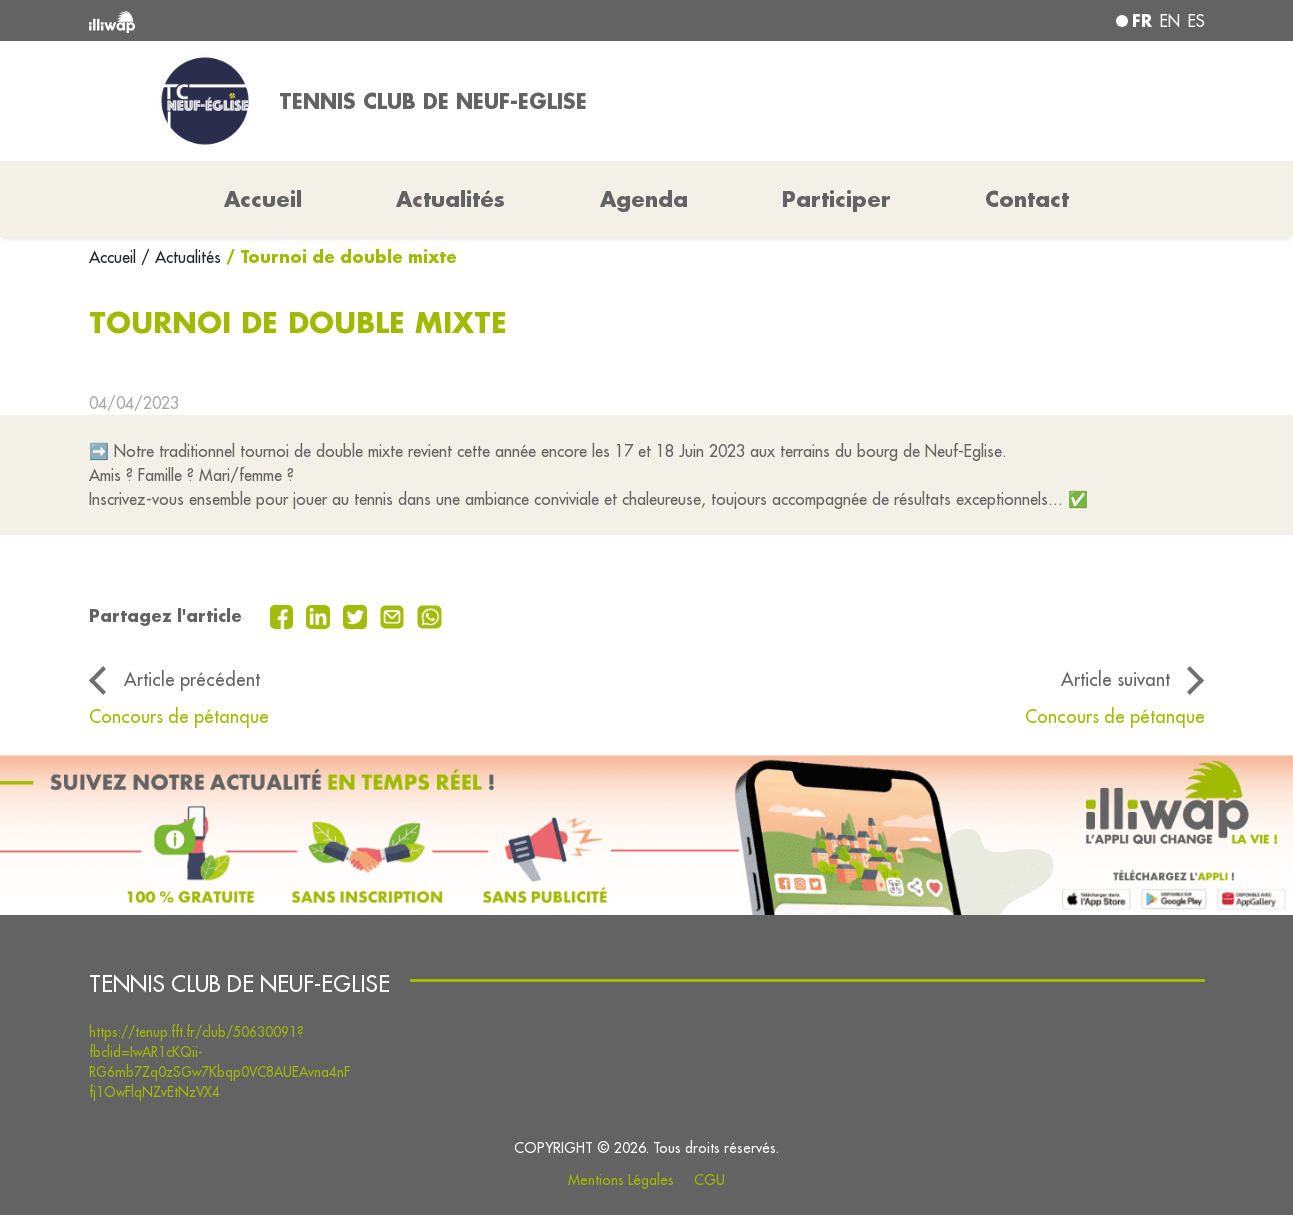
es (1196, 21)
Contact (1027, 199)
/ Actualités (181, 257)
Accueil (115, 257)
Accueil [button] (263, 199)
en (1170, 21)
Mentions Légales (621, 1180)
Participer (836, 199)
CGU (709, 1180)
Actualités (450, 199)
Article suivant (1115, 679)
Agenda (644, 199)
